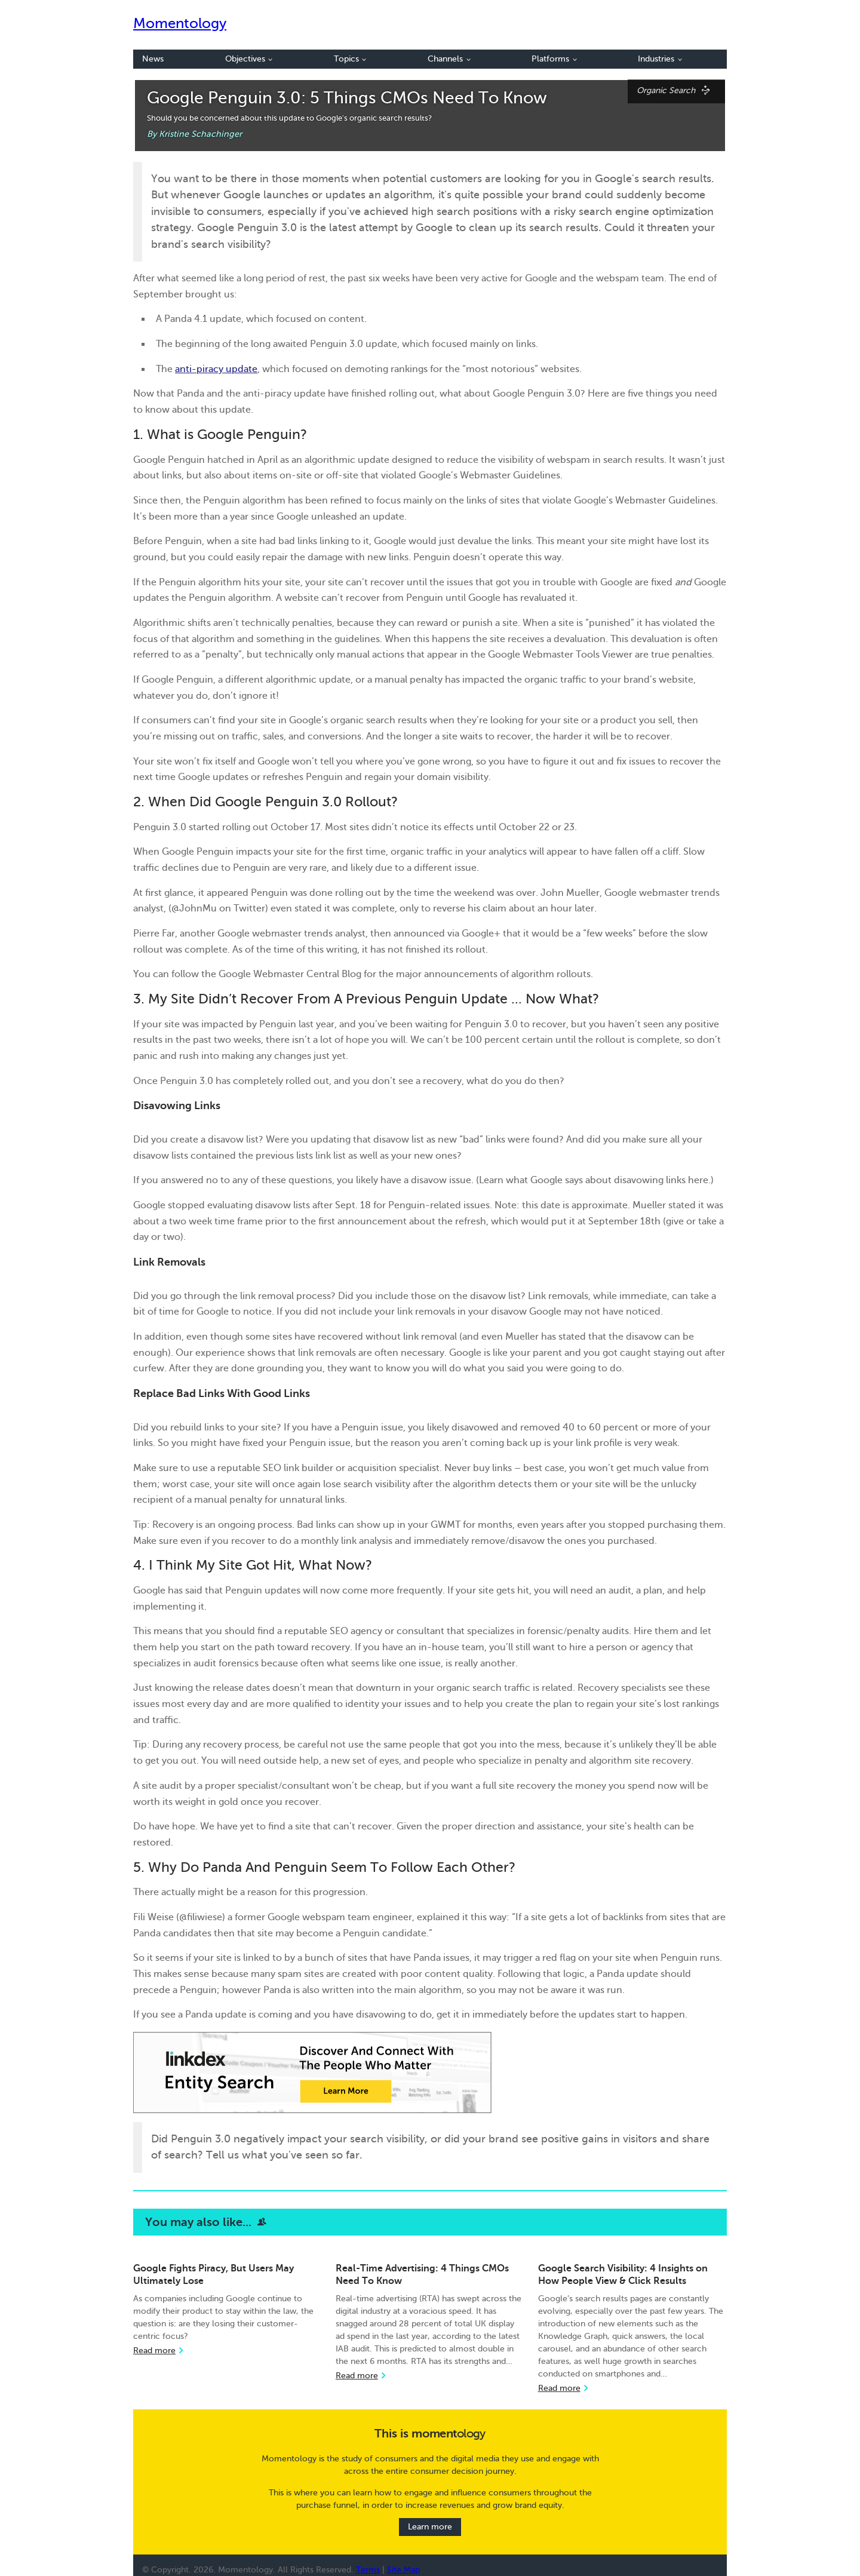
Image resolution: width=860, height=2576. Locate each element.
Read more (154, 2350)
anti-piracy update (216, 369)
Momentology (179, 24)
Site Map (403, 2569)
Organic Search (676, 90)
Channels (449, 58)
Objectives (249, 58)
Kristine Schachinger (200, 134)
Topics (350, 58)
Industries (660, 58)
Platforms (554, 58)
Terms (368, 2569)
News (153, 58)
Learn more (430, 2526)
